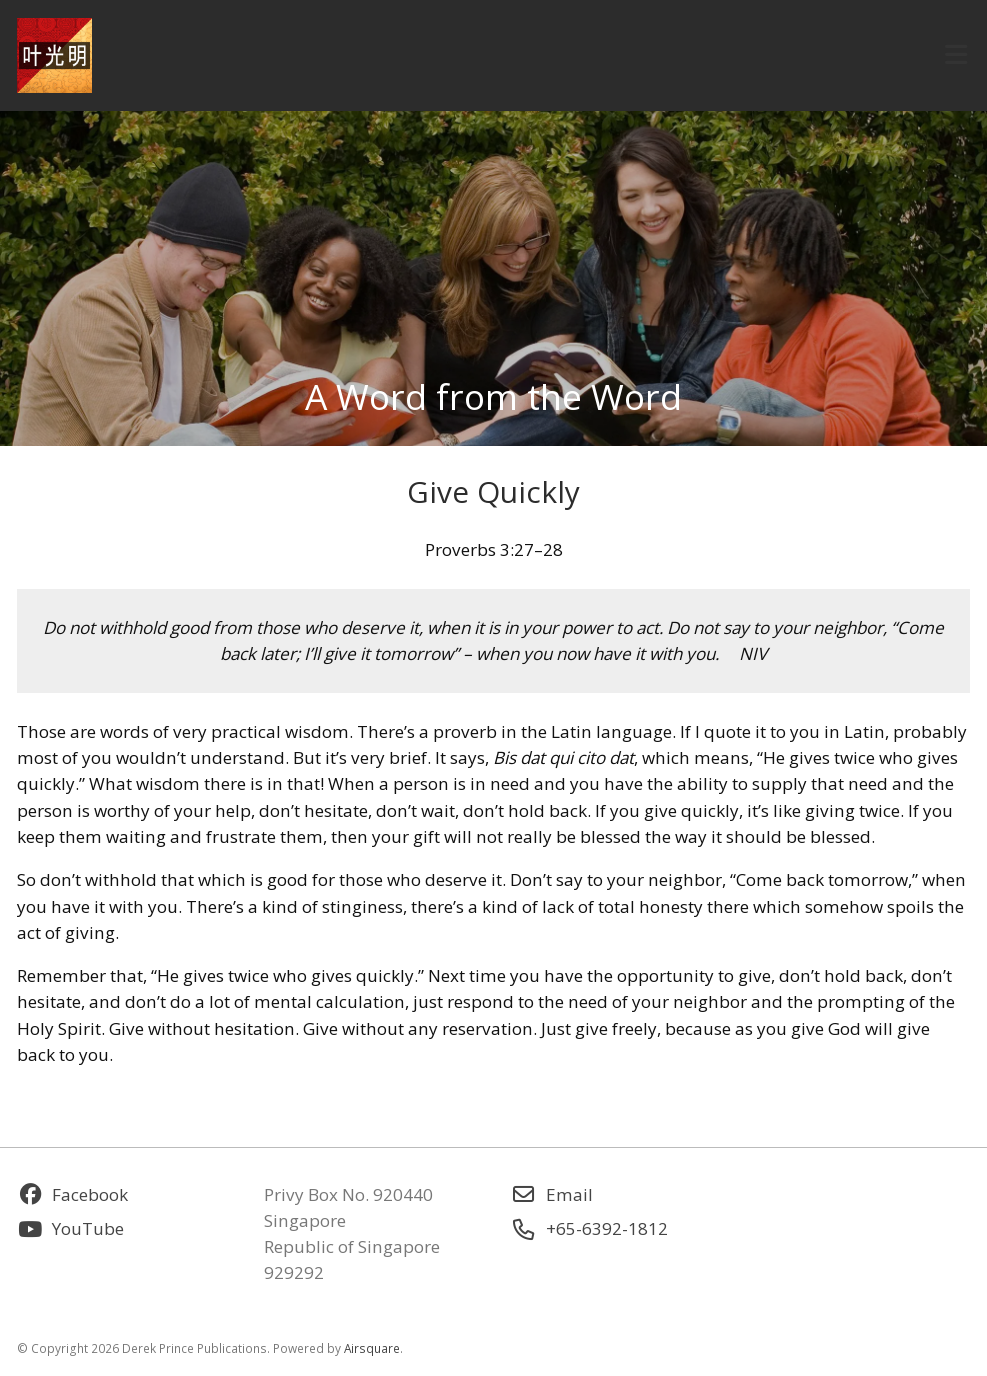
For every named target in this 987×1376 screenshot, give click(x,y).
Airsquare (372, 1348)
